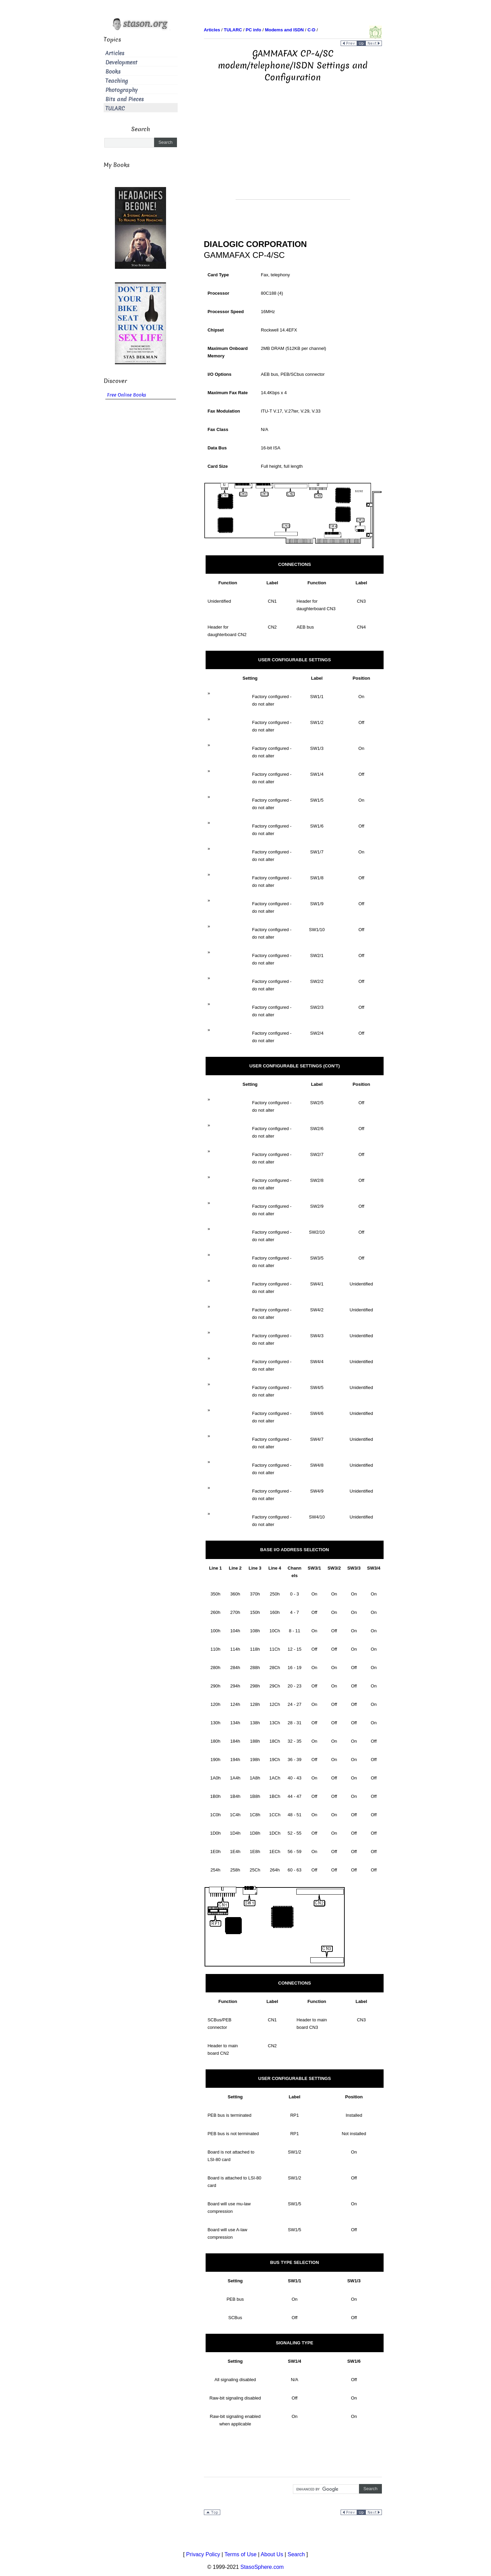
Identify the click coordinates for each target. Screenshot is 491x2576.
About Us (272, 2554)
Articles (114, 53)
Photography (121, 90)
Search (296, 2554)
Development (121, 62)
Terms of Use (240, 2554)
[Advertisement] (293, 151)
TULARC (115, 108)
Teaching (116, 80)
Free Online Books (126, 395)
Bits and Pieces (124, 99)
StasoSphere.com (262, 2567)
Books (113, 71)
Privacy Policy (203, 2554)
